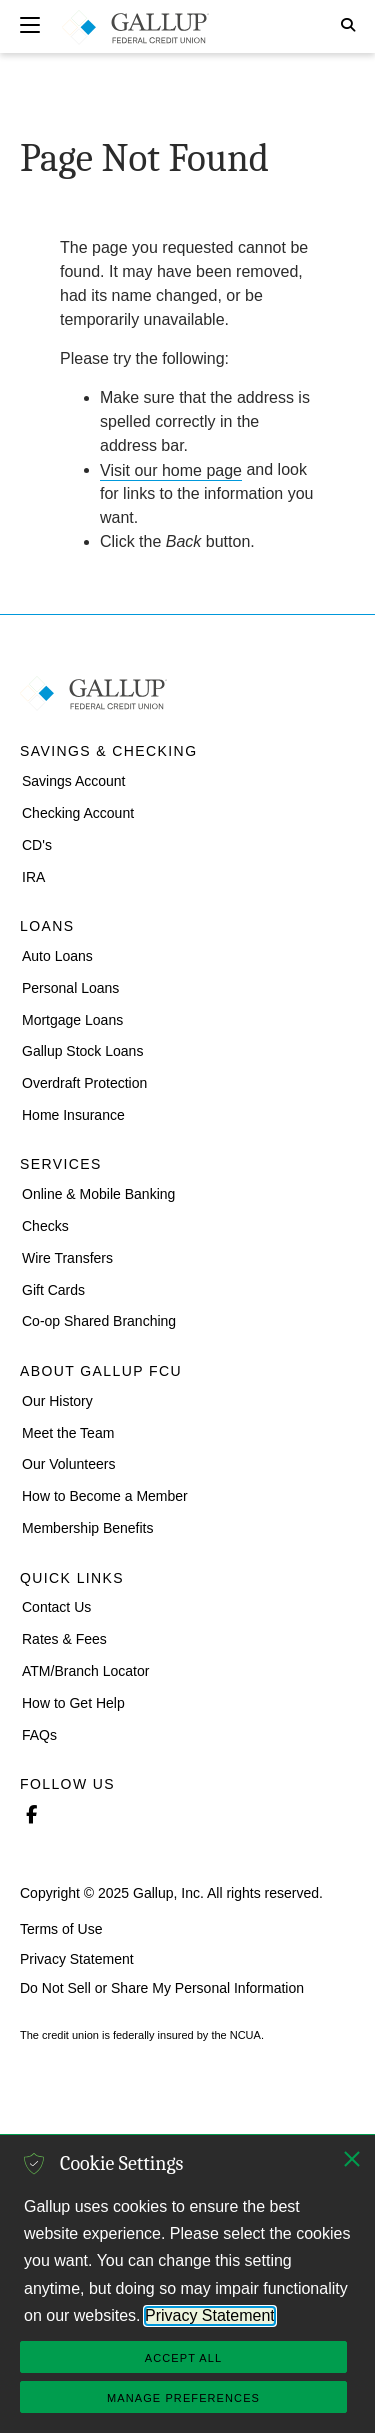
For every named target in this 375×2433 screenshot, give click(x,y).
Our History (57, 1401)
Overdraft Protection (84, 1083)
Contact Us (56, 1607)
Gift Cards (53, 1289)
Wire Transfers (67, 1258)
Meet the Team (68, 1432)
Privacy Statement (77, 1958)
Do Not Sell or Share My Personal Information (162, 1988)
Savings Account (74, 781)
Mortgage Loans (72, 1019)
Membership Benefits (88, 1528)
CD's (37, 844)
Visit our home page (171, 469)
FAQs (39, 1734)
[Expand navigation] (30, 25)
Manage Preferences (183, 2398)
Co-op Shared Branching (99, 1321)
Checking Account (78, 813)
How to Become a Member (105, 1496)
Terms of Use (61, 1929)
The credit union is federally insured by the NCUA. (142, 2036)
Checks (45, 1226)
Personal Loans (70, 987)
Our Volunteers (68, 1464)
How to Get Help (73, 1703)
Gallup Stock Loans (82, 1051)
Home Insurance (73, 1115)
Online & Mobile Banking (98, 1194)
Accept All (183, 2358)
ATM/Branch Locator (85, 1671)
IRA (33, 876)
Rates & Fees (64, 1639)
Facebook (31, 1812)
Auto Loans (57, 956)
